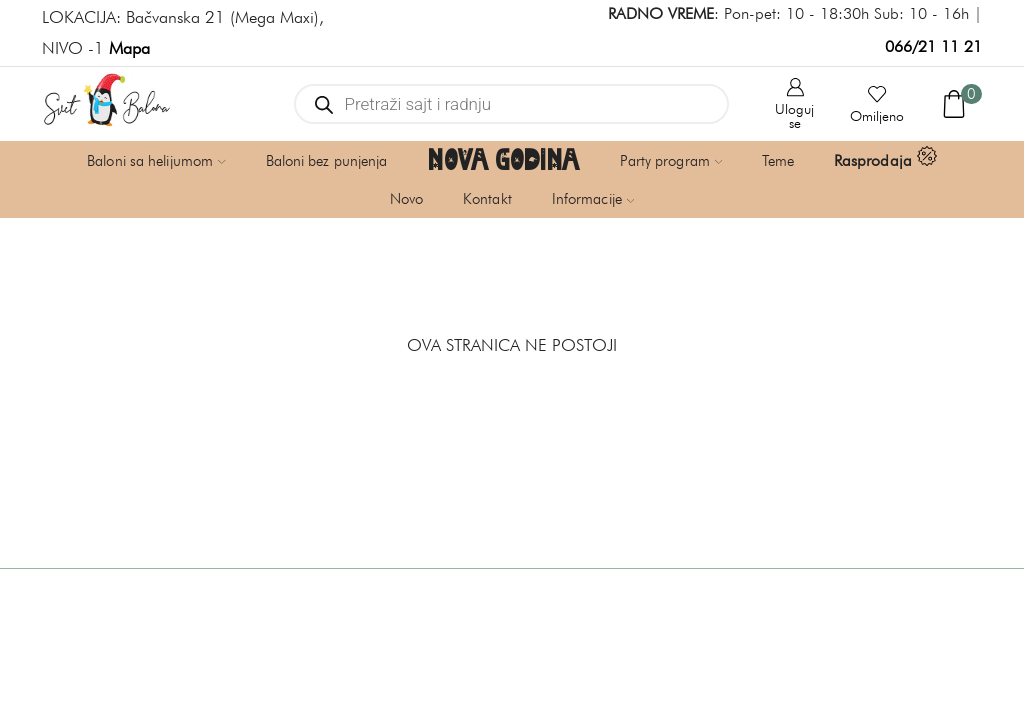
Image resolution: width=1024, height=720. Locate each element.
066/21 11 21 (933, 46)
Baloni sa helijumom (156, 161)
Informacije (593, 199)
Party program (671, 161)
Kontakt (487, 199)
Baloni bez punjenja (327, 161)
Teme (777, 161)
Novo (406, 199)
